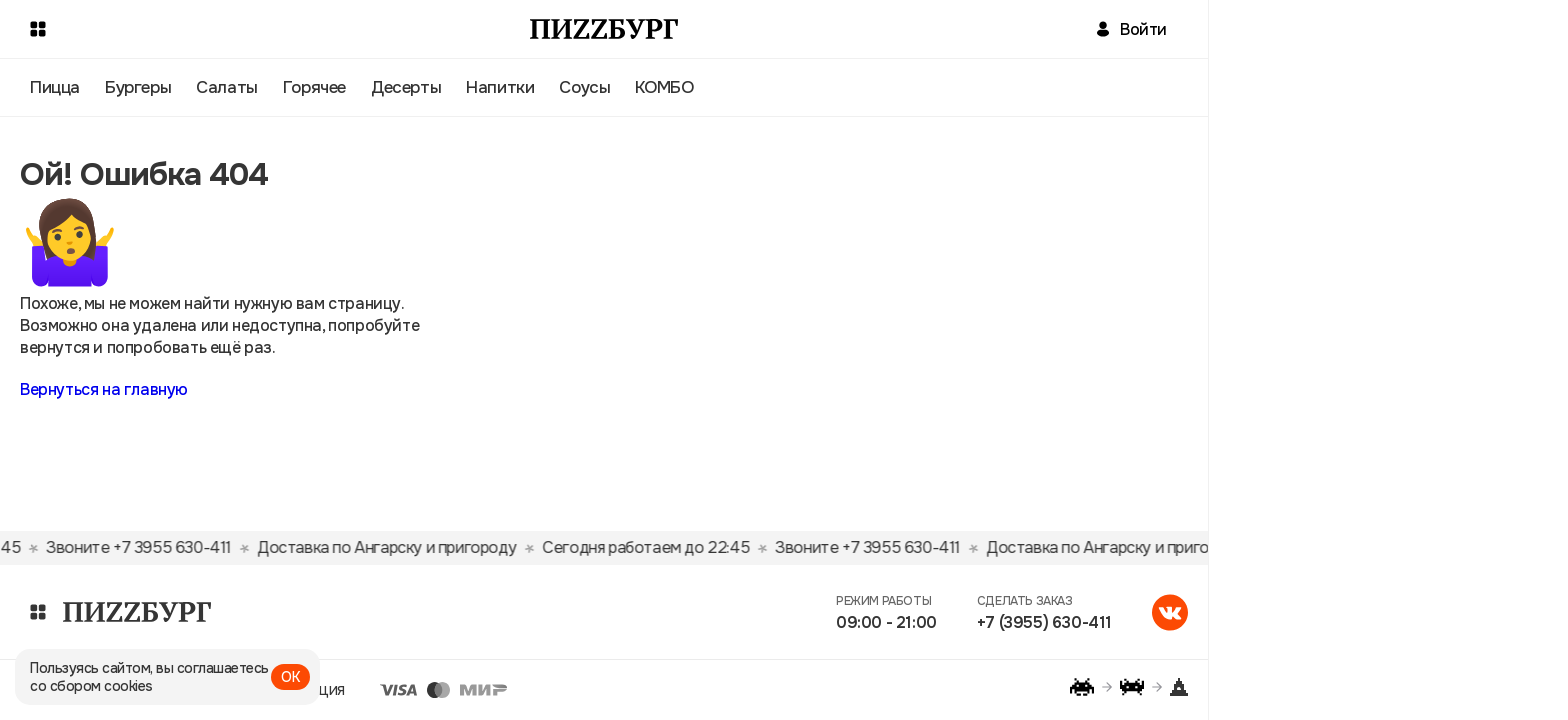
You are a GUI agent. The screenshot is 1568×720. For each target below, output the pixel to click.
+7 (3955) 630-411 (1044, 622)
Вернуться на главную (104, 389)
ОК (290, 677)
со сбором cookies (91, 686)
